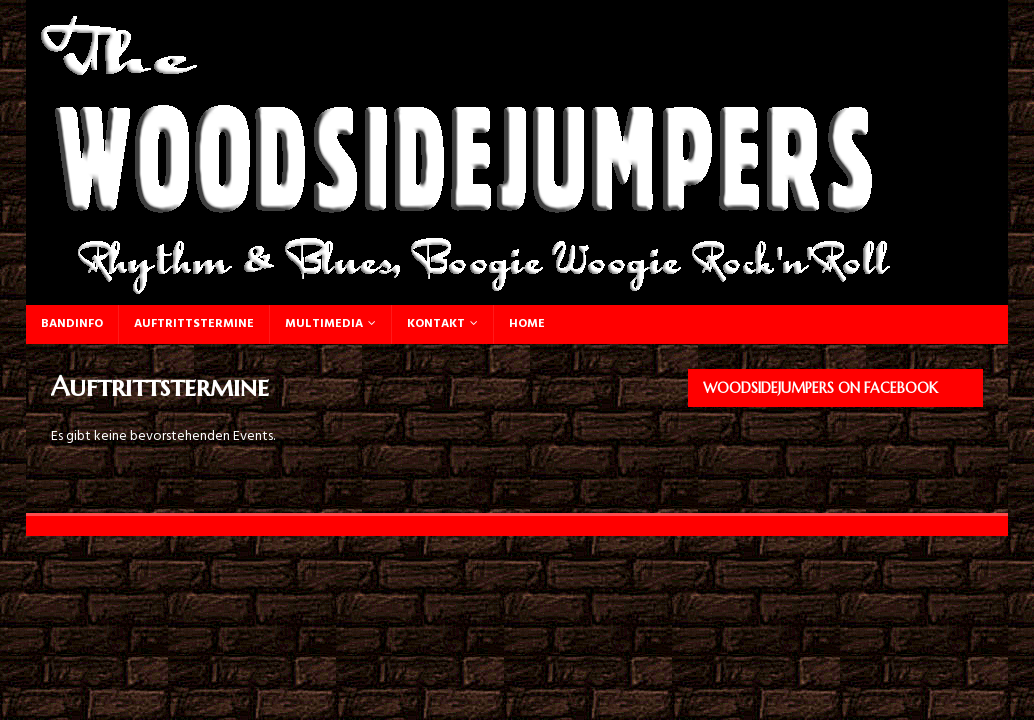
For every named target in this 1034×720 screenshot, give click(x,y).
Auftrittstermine (194, 324)
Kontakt (436, 324)
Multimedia (324, 324)
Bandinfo (72, 324)
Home (527, 324)
